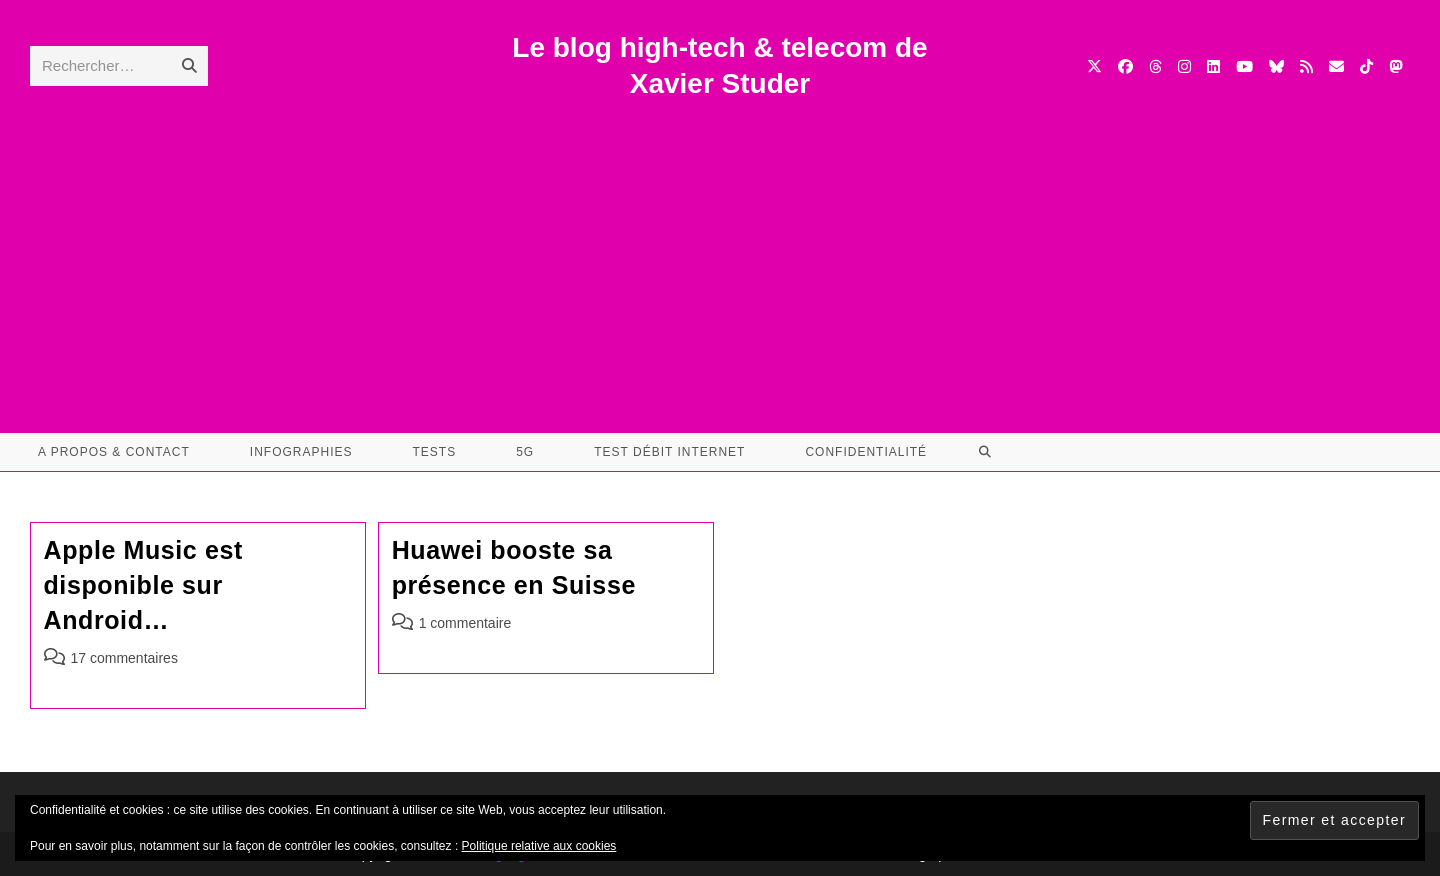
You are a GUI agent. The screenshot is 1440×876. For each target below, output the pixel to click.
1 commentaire (465, 623)
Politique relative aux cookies (539, 846)
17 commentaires (124, 658)
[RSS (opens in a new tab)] (1306, 66)
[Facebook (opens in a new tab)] (1125, 66)
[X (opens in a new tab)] (1094, 66)
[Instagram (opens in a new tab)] (1184, 66)
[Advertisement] (720, 253)
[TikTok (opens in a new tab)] (1366, 66)
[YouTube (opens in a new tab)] (1244, 66)
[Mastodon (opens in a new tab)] (1395, 66)
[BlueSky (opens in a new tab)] (1276, 66)
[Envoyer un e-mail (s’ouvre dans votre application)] (1336, 66)
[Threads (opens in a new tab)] (1155, 66)
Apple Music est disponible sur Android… (143, 585)
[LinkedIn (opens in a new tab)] (1213, 66)
